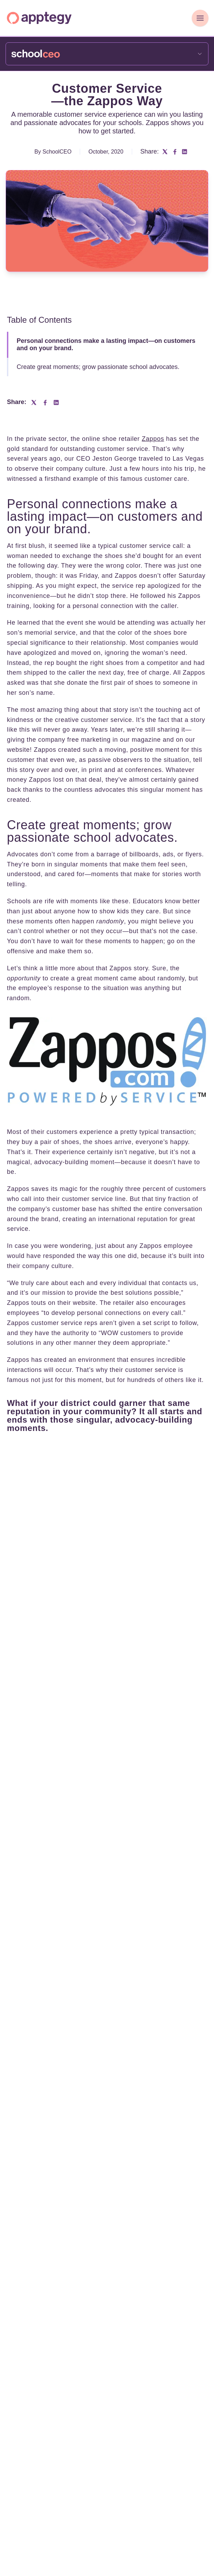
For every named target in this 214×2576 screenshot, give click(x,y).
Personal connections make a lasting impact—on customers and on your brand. (106, 344)
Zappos (153, 438)
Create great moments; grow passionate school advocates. (98, 366)
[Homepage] (39, 17)
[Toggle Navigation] (200, 18)
